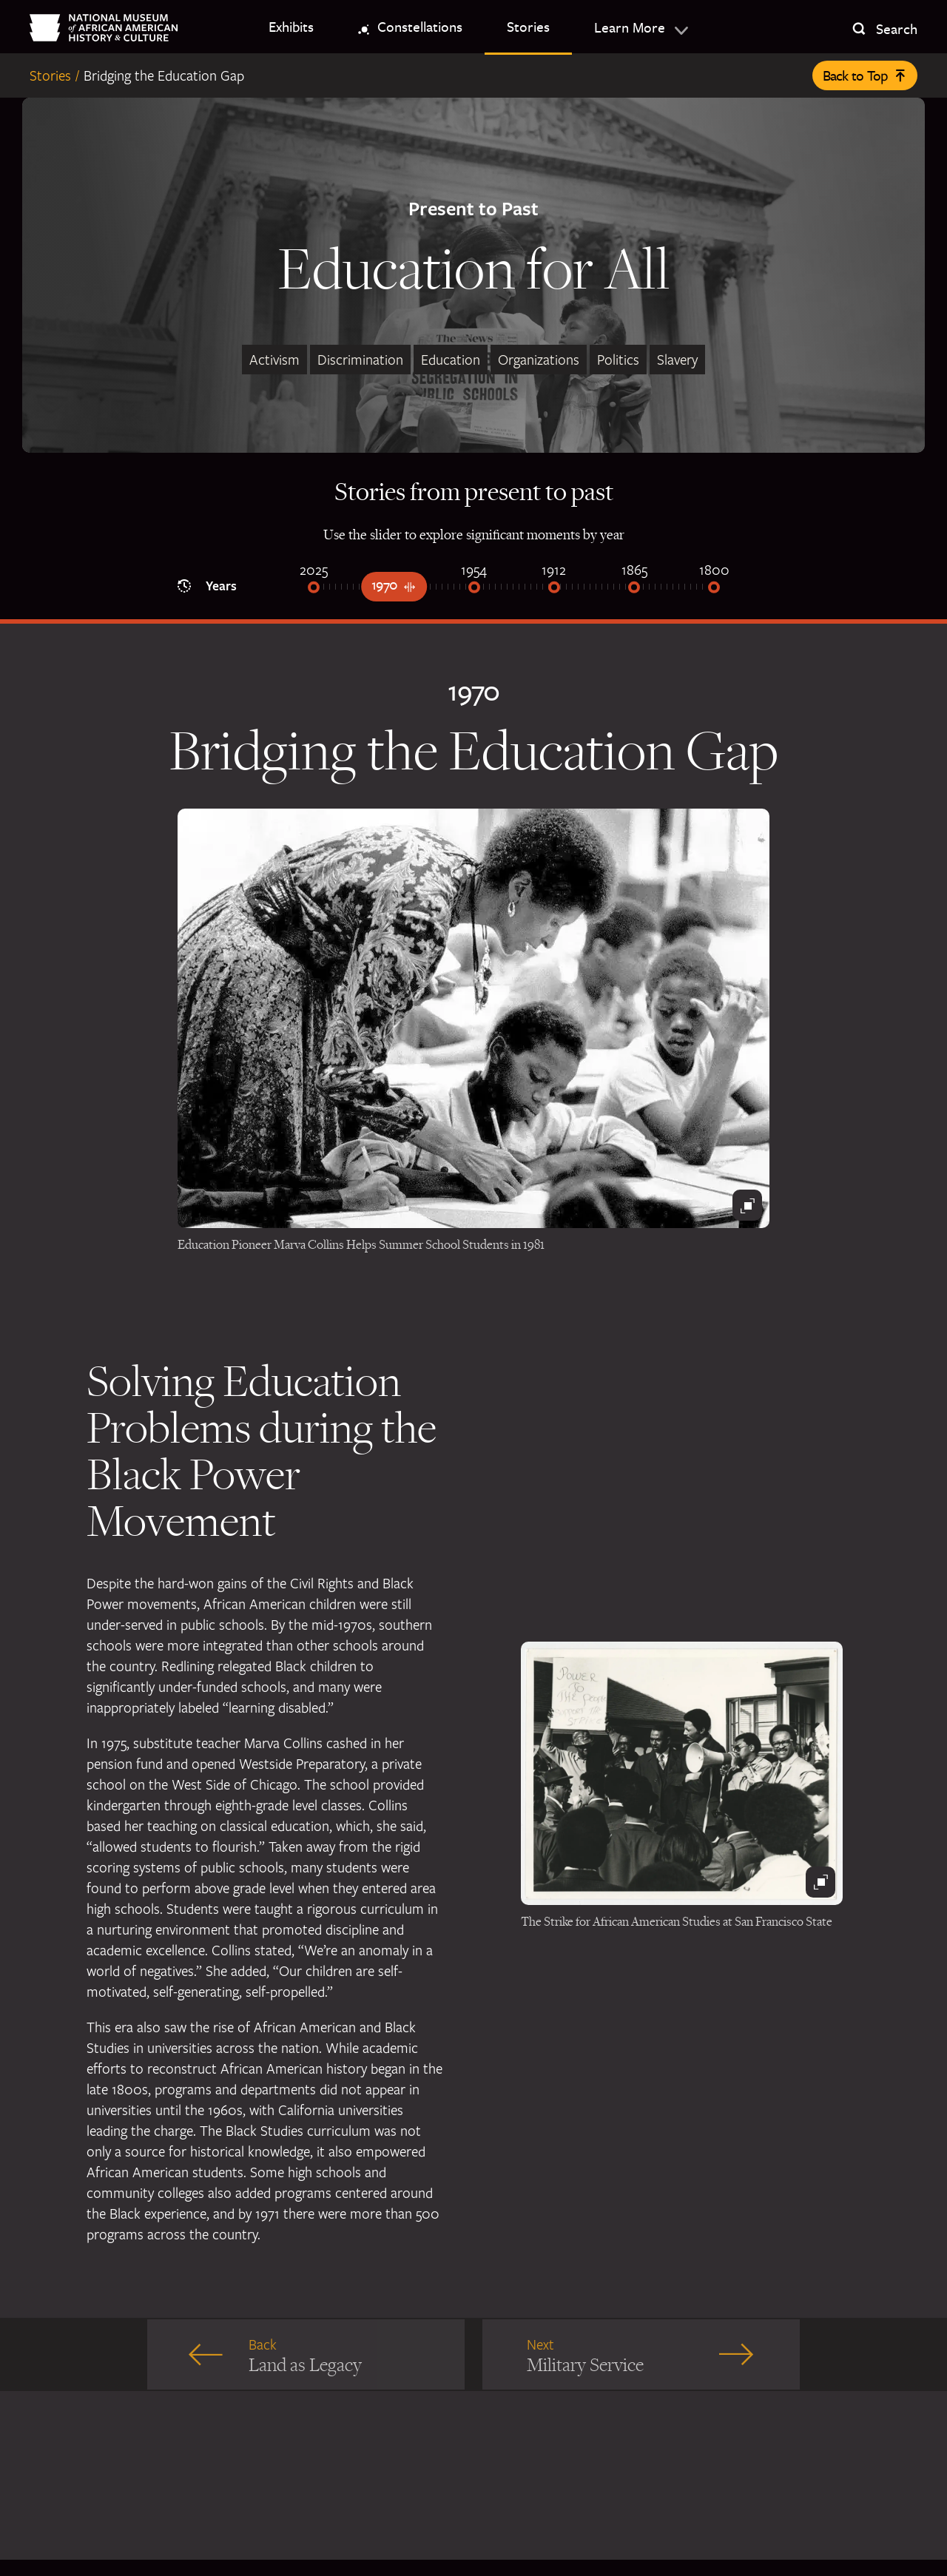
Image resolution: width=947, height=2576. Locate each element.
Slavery (677, 359)
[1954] (474, 588)
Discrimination (360, 359)
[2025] (314, 588)
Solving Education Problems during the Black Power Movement (262, 1450)
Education (450, 359)
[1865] (634, 588)
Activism (274, 359)
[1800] (714, 588)
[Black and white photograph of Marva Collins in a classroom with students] (473, 1018)
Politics (618, 359)
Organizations (538, 359)
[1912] (554, 588)
